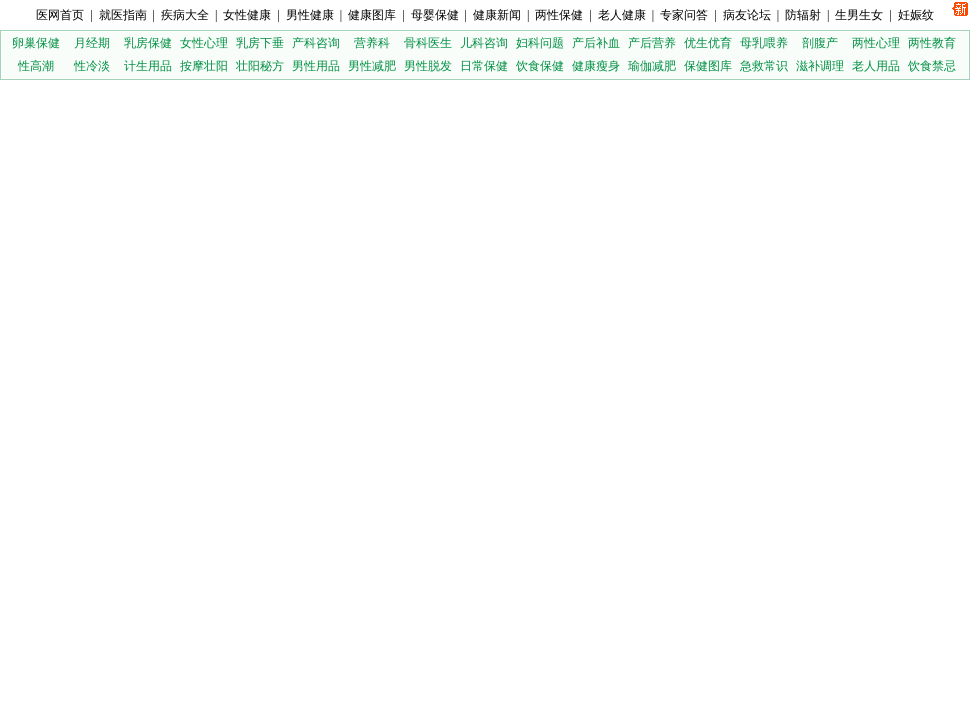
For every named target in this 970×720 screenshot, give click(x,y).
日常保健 (484, 66)
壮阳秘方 (260, 66)
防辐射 (803, 15)
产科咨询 (316, 43)
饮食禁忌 (932, 66)
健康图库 (372, 15)
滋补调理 (820, 66)
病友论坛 (747, 15)
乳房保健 (148, 43)
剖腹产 (820, 43)
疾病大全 (185, 15)
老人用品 (876, 66)
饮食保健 (540, 66)
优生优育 (708, 43)
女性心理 (204, 43)
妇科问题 (540, 43)
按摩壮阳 (204, 66)
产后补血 (596, 43)
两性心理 (876, 43)
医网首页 (60, 15)
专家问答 (684, 15)
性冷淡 (92, 66)
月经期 (92, 43)
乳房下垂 (260, 43)
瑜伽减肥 (652, 66)
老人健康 (622, 15)
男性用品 (316, 66)
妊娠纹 (916, 15)
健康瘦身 (596, 66)
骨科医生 (428, 43)
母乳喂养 (764, 43)
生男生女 (859, 15)
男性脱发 (428, 66)
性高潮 (36, 66)
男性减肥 (372, 66)
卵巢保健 (36, 43)
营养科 (372, 43)
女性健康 (247, 15)
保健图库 (708, 66)
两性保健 (559, 15)
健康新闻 (497, 15)
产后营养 (652, 43)
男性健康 (310, 15)
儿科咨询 (484, 43)
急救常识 (764, 66)
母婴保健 (435, 15)
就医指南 (123, 15)
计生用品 (148, 66)
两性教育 (932, 43)
